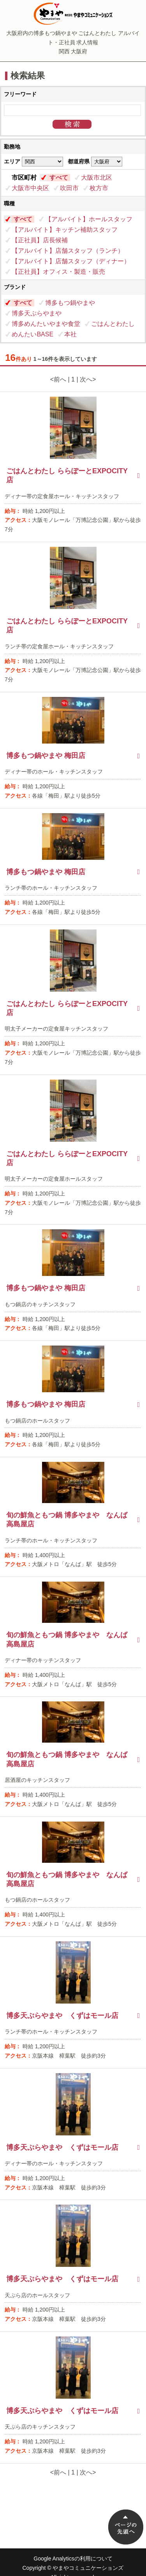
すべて (58, 177)
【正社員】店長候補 (40, 240)
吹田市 (69, 188)
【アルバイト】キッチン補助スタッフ (65, 229)
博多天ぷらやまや (37, 313)
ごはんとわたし (113, 323)
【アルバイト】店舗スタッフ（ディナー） (71, 261)
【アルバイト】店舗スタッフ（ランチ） (68, 250)
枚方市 (99, 188)
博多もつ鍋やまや (70, 302)
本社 (70, 334)
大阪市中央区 (30, 188)
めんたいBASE (32, 334)
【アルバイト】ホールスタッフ (88, 219)
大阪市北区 (96, 177)
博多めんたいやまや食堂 (46, 323)
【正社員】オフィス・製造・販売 (58, 271)
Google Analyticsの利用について (72, 2558)
